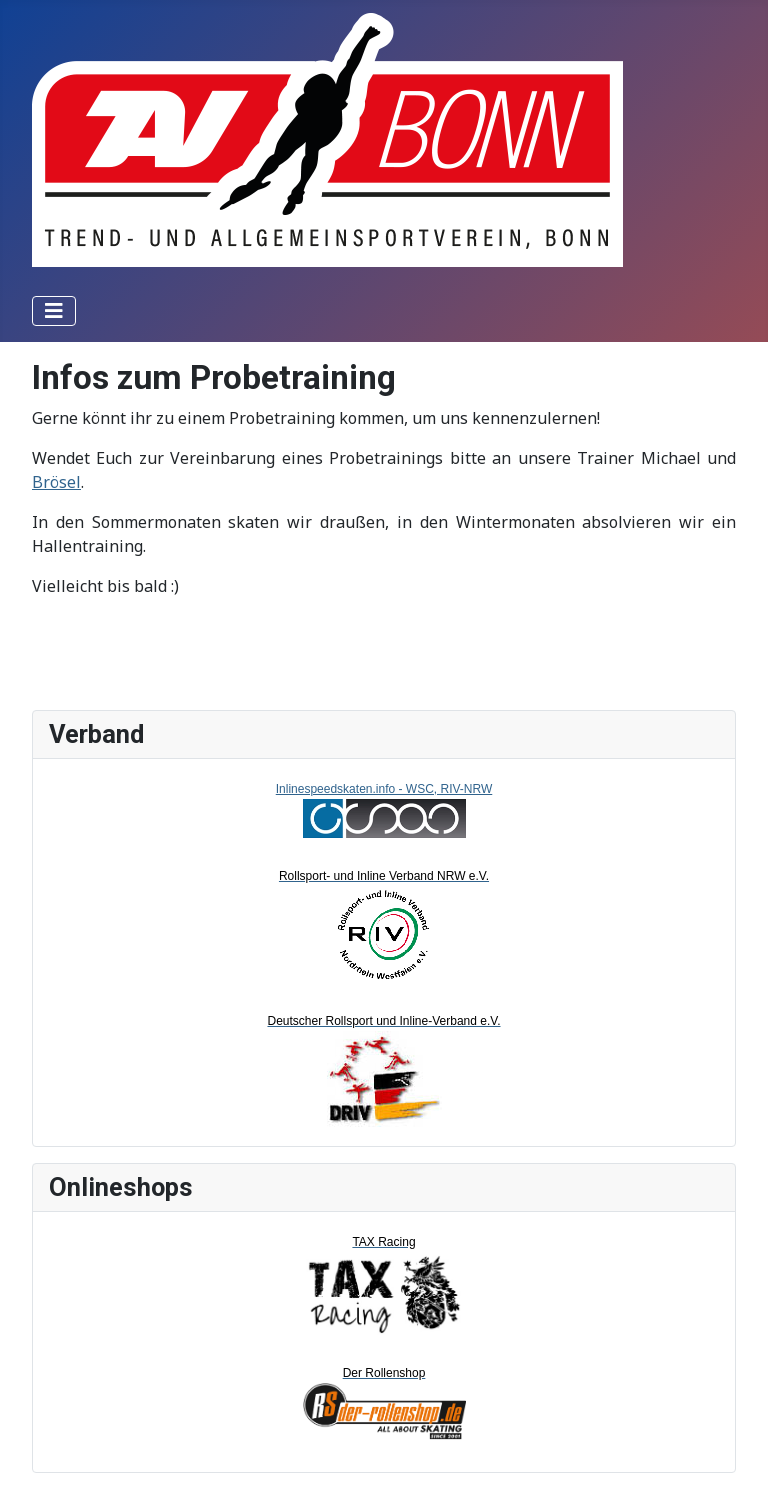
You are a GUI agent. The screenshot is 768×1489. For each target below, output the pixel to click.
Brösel (56, 482)
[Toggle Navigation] (54, 311)
